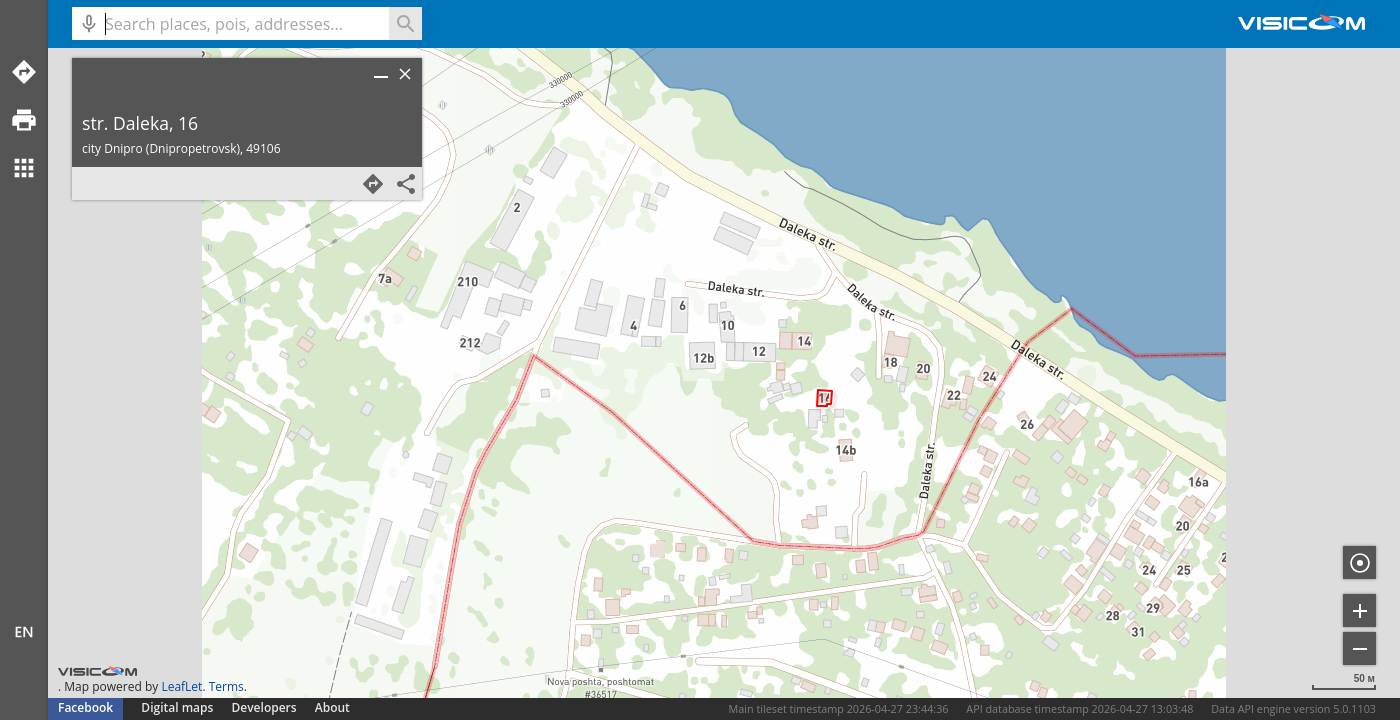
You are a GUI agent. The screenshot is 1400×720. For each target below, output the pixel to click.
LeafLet (181, 686)
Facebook (85, 707)
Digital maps (178, 707)
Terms (226, 686)
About (332, 707)
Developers (264, 707)
